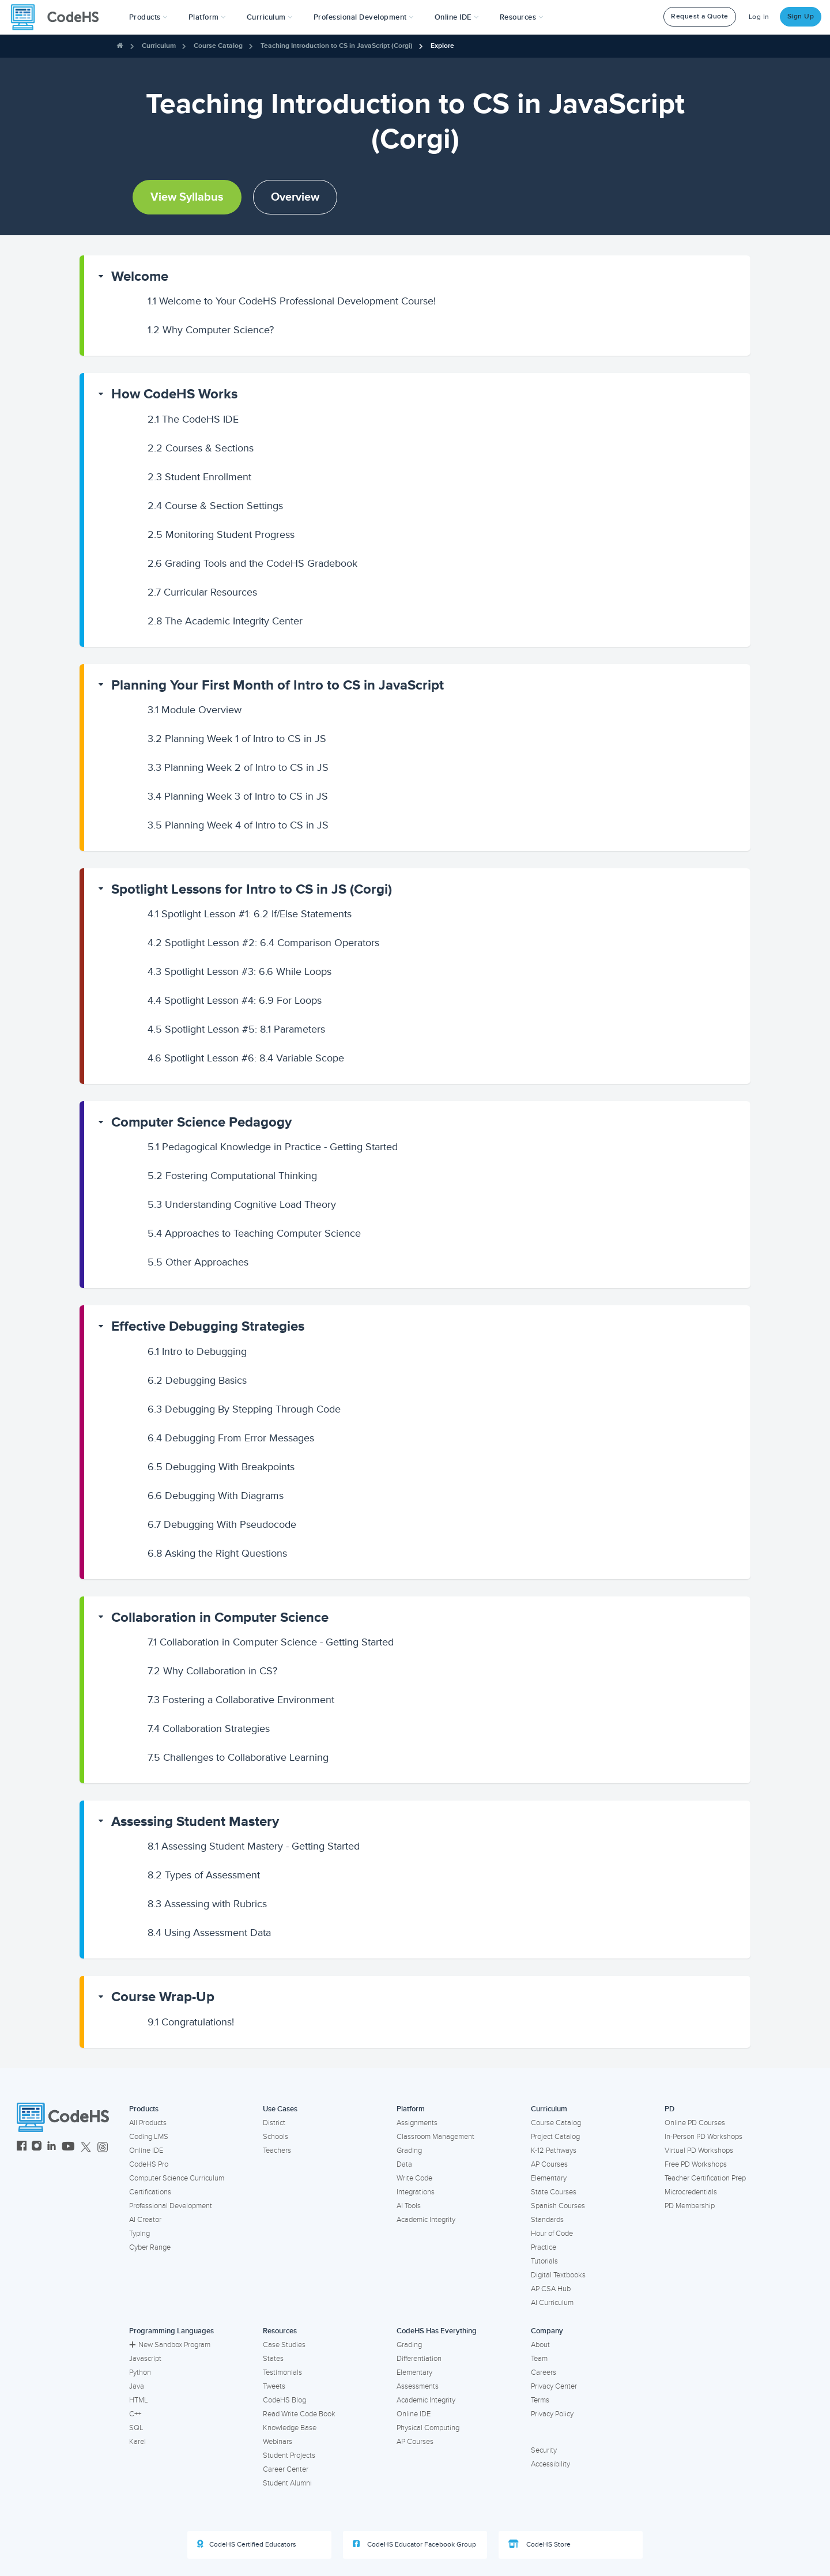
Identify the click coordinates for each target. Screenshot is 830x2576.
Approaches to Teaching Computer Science (254, 1233)
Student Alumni (287, 2483)
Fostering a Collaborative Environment (241, 1699)
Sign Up (800, 16)
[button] (148, 17)
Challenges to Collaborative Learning (238, 1757)
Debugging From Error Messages (231, 1438)
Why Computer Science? (211, 329)
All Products (148, 2122)
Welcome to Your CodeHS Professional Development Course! (292, 301)
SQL (136, 2427)
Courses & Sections (201, 448)
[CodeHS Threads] (102, 2147)
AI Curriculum (552, 2302)
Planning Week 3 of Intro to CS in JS (238, 796)
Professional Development (170, 2205)
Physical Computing (428, 2427)
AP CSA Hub (551, 2288)
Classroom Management (435, 2136)
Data (404, 2164)
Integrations (416, 2192)
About (540, 2344)
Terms (540, 2400)
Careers (543, 2372)
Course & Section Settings (215, 505)
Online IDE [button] (457, 17)
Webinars (277, 2441)
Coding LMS (148, 2136)
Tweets (274, 2386)
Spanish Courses (558, 2205)
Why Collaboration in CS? (212, 1670)
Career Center (285, 2469)
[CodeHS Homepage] (59, 17)
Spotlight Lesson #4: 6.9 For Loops (235, 1000)
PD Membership (690, 2205)
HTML (138, 2400)
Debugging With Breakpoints (221, 1466)
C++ (135, 2414)
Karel (137, 2441)
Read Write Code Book (299, 2414)
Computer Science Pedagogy (201, 1122)
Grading (409, 2150)
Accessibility (550, 2464)
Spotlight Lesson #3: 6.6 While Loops (239, 971)
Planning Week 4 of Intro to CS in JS (238, 825)
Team (539, 2358)
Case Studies (284, 2344)
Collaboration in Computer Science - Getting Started (271, 1642)
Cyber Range (150, 2247)
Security (544, 2450)
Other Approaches (198, 1262)
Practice (543, 2247)
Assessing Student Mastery (195, 1821)
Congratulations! (191, 2022)
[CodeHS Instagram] (37, 2147)
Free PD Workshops (696, 2164)
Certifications (150, 2192)
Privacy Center (554, 2386)
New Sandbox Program (169, 2344)
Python (140, 2372)
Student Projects (289, 2455)
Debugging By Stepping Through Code (244, 1409)
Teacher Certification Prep (705, 2178)
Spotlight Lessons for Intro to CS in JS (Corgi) (251, 889)
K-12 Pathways (553, 2150)
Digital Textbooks (558, 2275)
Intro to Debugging (197, 1351)
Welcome (139, 276)
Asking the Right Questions (217, 1553)
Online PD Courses (695, 2122)
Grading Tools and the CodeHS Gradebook (252, 563)
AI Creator (145, 2219)
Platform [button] (207, 17)
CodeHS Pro (148, 2164)
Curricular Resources (202, 592)
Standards (547, 2219)
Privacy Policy (552, 2414)
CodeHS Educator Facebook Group (414, 2544)
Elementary (549, 2178)
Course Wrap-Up (162, 1997)
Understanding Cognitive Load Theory (242, 1204)
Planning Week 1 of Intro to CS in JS (237, 738)
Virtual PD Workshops (699, 2150)
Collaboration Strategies (209, 1728)
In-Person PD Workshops (703, 2136)
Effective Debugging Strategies (207, 1326)
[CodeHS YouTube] (68, 2147)
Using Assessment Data (209, 1932)
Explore (442, 46)
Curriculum (159, 46)
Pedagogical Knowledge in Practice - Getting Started (273, 1146)
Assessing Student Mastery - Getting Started (254, 1846)
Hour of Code (552, 2233)
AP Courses (549, 2164)
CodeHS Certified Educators (246, 2544)
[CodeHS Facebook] (22, 2147)
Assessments (418, 2386)
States (273, 2358)
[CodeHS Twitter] (86, 2147)
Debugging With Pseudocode (222, 1524)
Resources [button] (522, 17)
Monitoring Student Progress (221, 534)
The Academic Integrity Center (225, 621)
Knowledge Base (289, 2427)
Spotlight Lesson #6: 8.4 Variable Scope (246, 1058)
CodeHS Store (539, 2544)
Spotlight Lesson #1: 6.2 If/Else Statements (250, 913)
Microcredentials (691, 2192)
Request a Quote (700, 16)
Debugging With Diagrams (216, 1495)
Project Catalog (555, 2136)
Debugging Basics (197, 1380)
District (274, 2122)
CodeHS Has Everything (437, 2331)
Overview (295, 197)
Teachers (277, 2150)
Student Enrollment (199, 476)
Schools (275, 2136)
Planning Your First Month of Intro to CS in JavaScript (277, 685)
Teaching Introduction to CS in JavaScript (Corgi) (337, 46)
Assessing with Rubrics (207, 1903)
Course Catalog (218, 46)
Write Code (414, 2178)
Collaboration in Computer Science (220, 1617)
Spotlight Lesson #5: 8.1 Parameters (236, 1029)
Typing (139, 2233)
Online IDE (146, 2150)
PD (669, 2109)
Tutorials (544, 2261)
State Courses (553, 2192)
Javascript (145, 2358)
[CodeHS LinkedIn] (51, 2147)
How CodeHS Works (174, 394)
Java (136, 2386)
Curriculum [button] (270, 17)
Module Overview (195, 709)
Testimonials (282, 2372)
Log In (759, 17)
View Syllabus (187, 197)
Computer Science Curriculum (176, 2178)
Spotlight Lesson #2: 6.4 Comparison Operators (263, 942)
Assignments (417, 2122)
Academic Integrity (426, 2219)
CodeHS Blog (284, 2400)
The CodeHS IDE (193, 419)
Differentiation (419, 2358)
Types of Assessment (204, 1875)
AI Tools (409, 2205)
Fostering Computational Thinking (232, 1175)
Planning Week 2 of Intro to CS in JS (238, 767)
